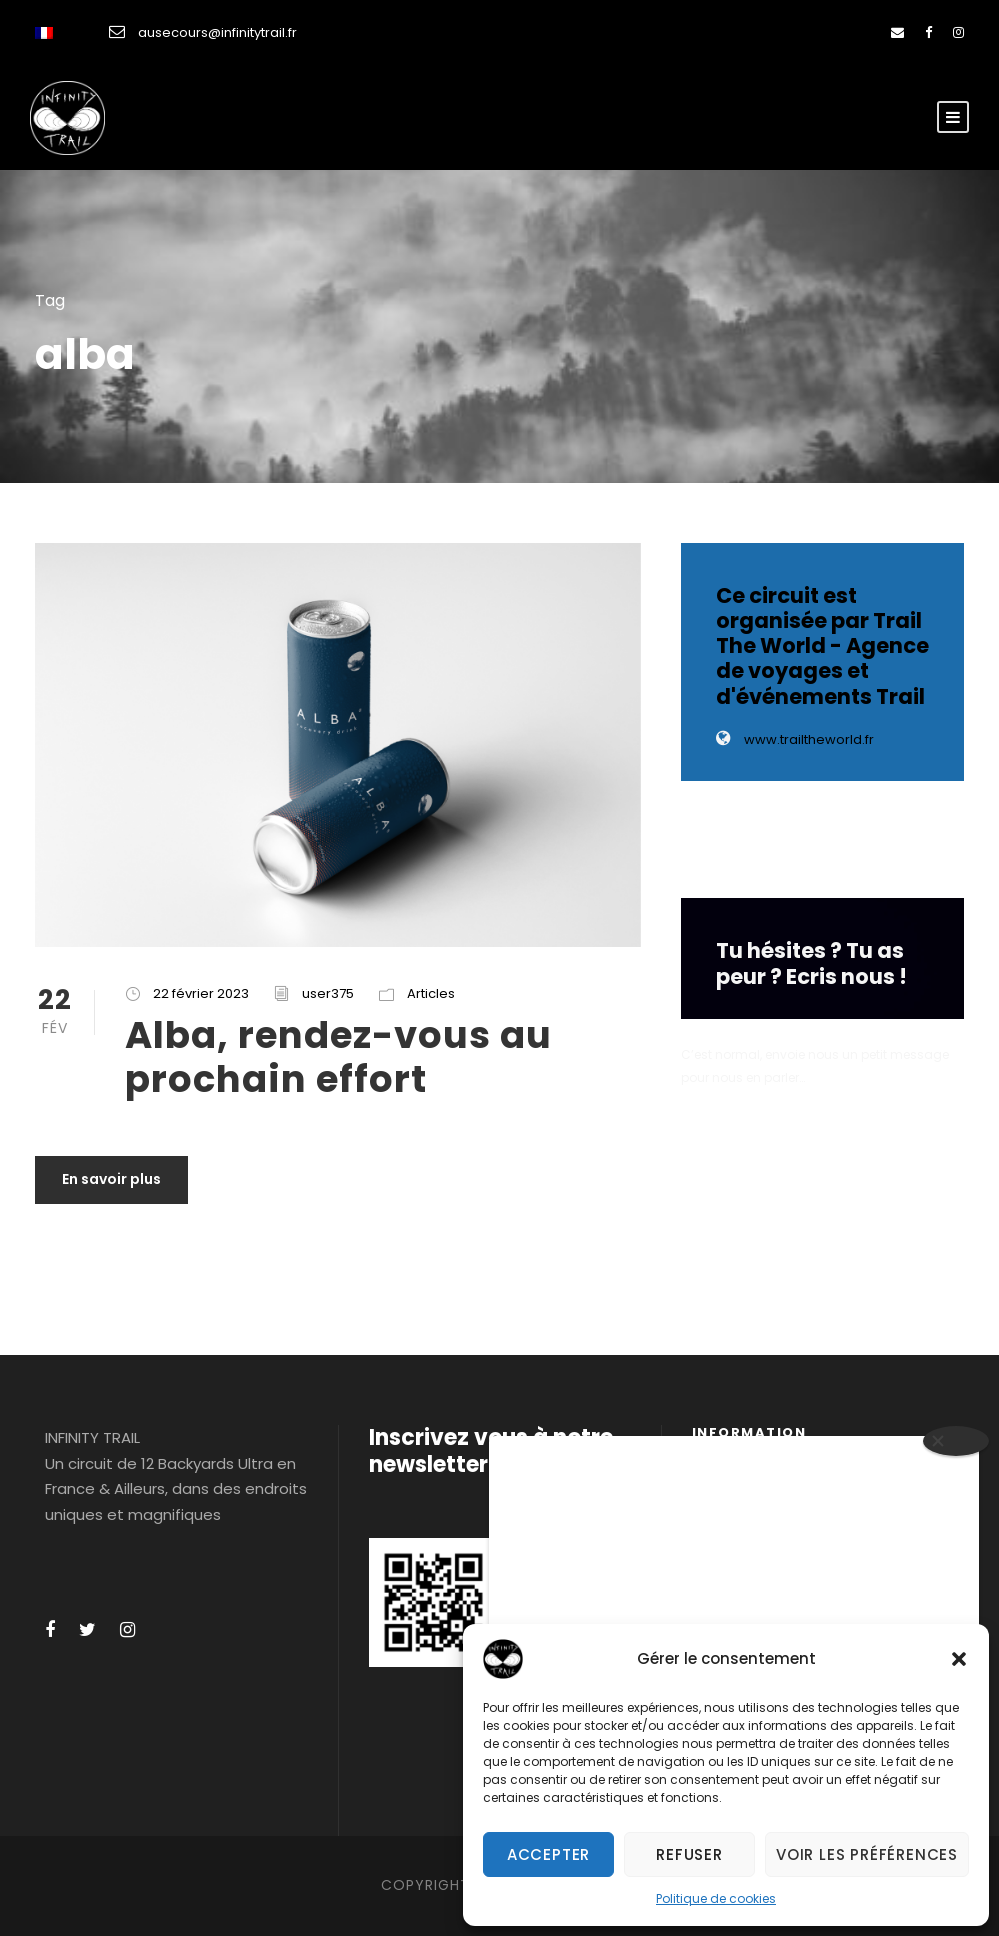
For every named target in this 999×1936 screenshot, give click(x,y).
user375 (328, 993)
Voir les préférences (867, 1854)
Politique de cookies (716, 1898)
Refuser (689, 1854)
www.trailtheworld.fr (795, 739)
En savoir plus (111, 1179)
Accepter (548, 1854)
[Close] (956, 1441)
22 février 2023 (201, 993)
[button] (959, 1659)
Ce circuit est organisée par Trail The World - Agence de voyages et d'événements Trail (822, 646)
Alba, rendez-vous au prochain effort (338, 1057)
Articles (431, 993)
